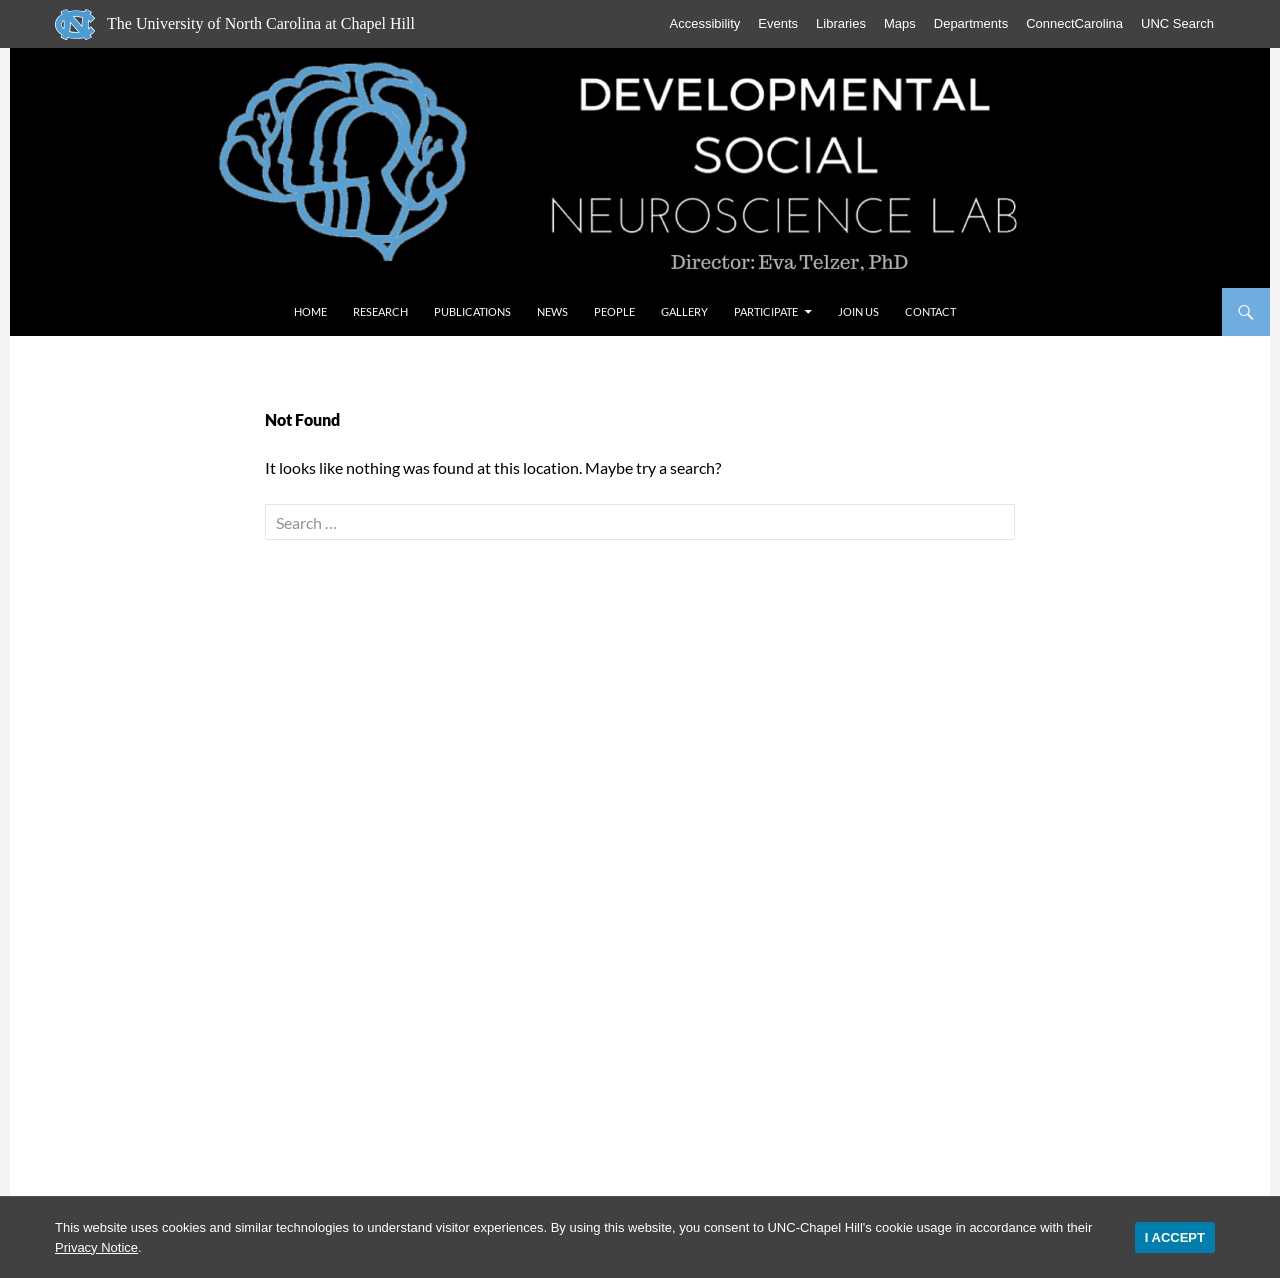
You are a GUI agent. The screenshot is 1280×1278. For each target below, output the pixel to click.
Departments (971, 23)
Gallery (684, 311)
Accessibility (705, 23)
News (552, 311)
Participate (766, 311)
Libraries (841, 23)
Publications (472, 311)
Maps (900, 23)
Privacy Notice (96, 1247)
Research (380, 311)
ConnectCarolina (1074, 23)
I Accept (1175, 1237)
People (614, 311)
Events (778, 23)
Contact (930, 311)
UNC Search (1177, 23)
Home (310, 311)
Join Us (858, 311)
